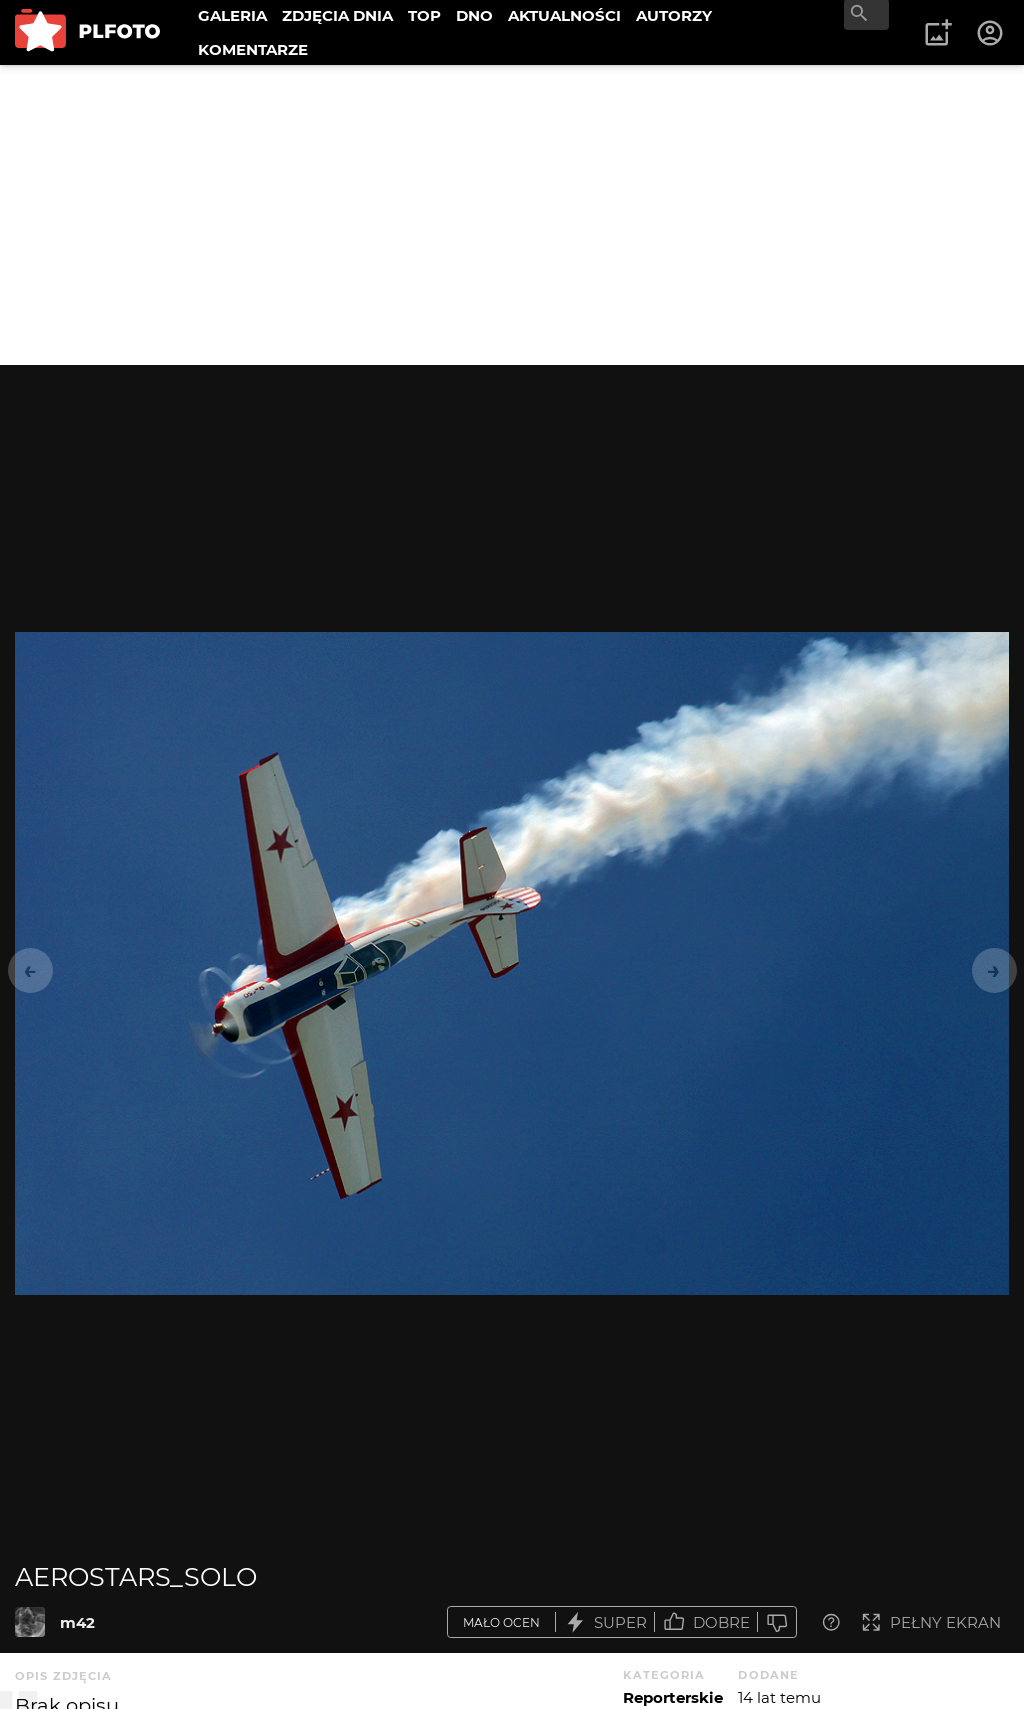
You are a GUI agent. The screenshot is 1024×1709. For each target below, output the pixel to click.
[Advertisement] (512, 215)
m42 (77, 1622)
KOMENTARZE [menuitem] (253, 49)
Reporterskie (673, 1697)
